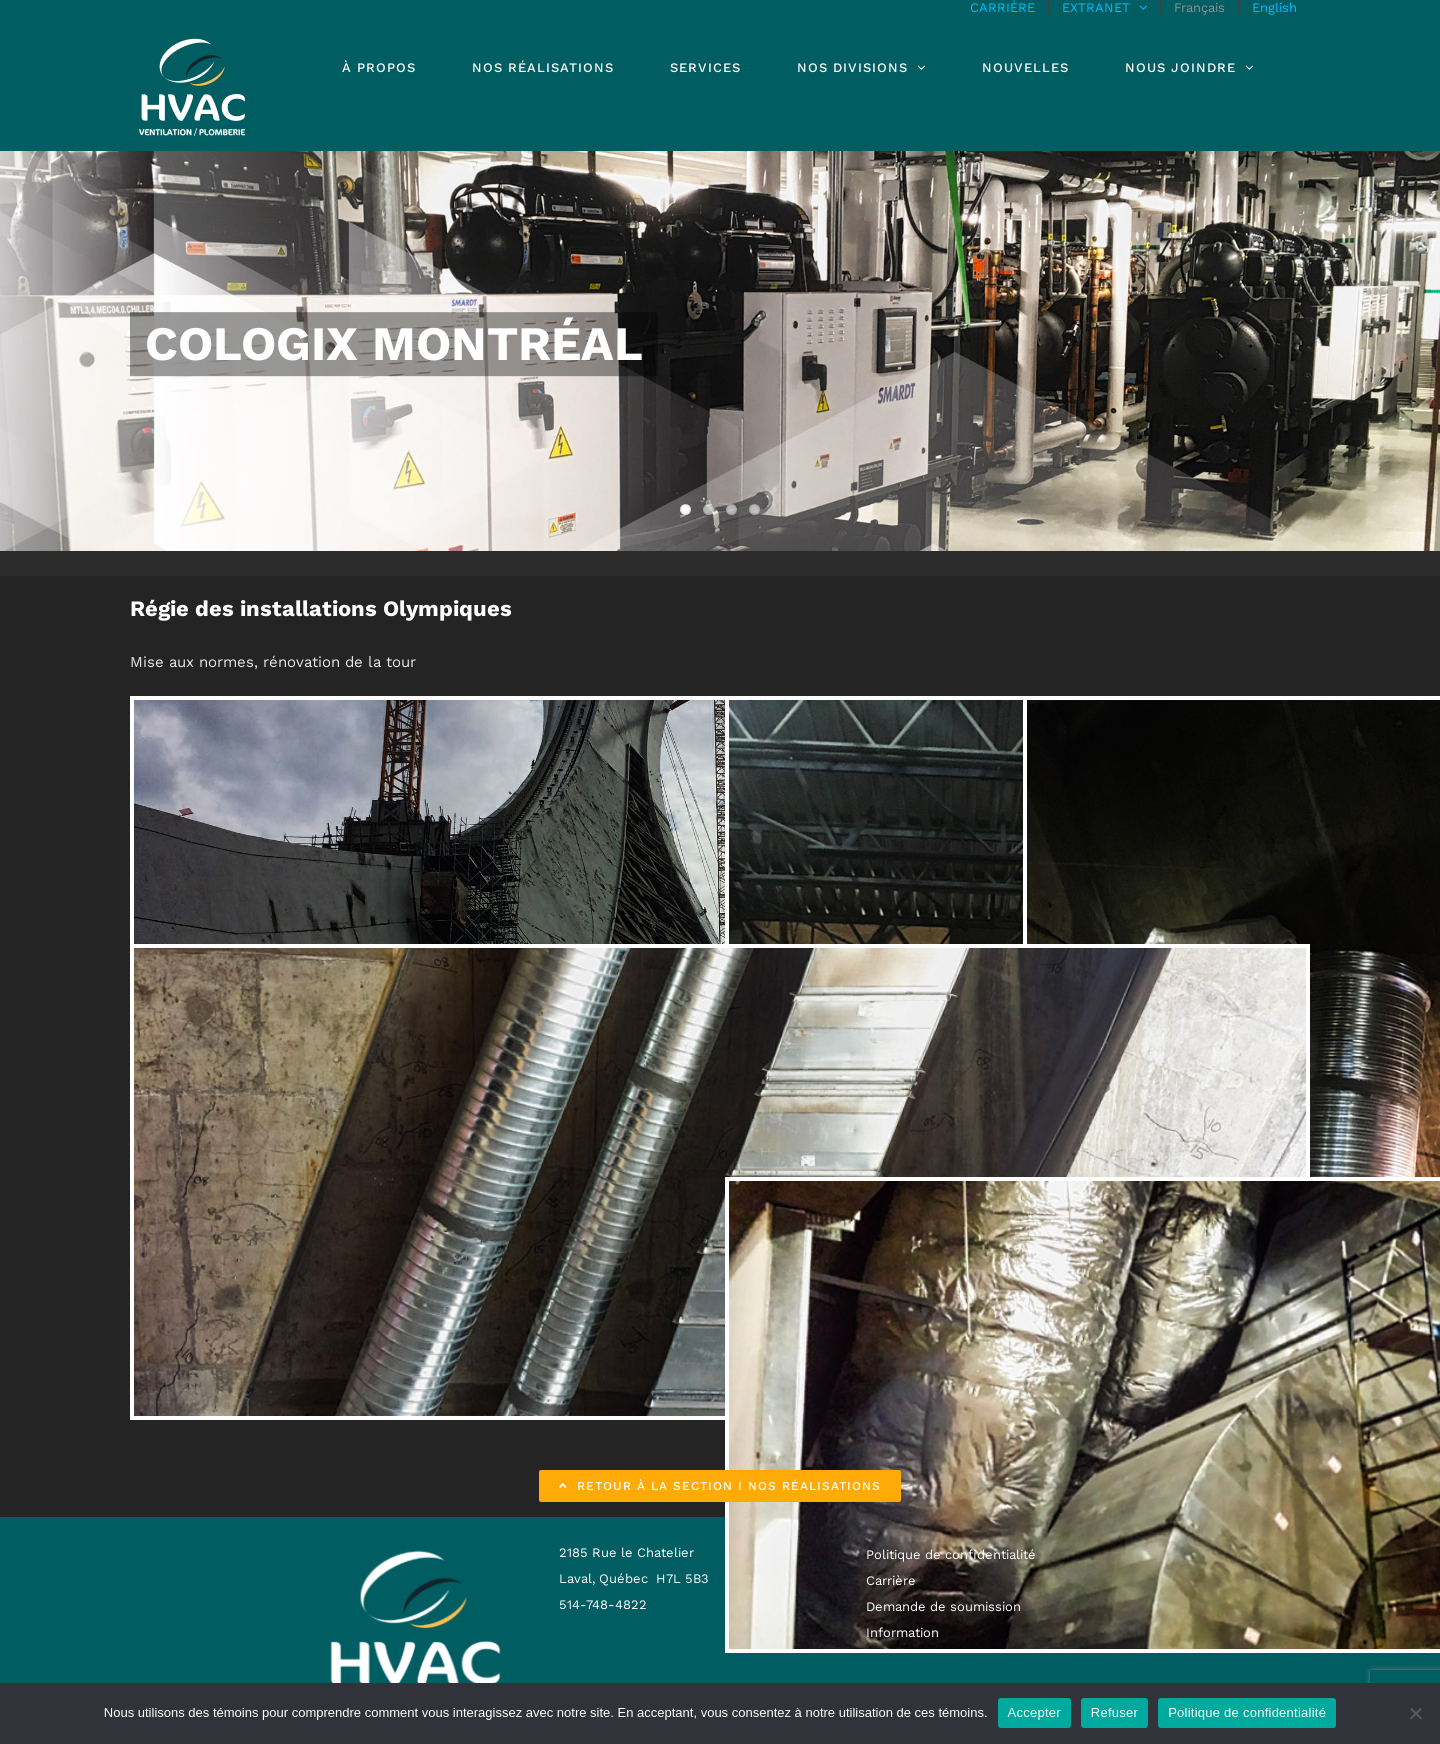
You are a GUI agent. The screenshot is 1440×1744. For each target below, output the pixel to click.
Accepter (1034, 1712)
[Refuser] (1415, 1713)
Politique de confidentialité (1247, 1712)
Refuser (1114, 1712)
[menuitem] (1199, 7)
